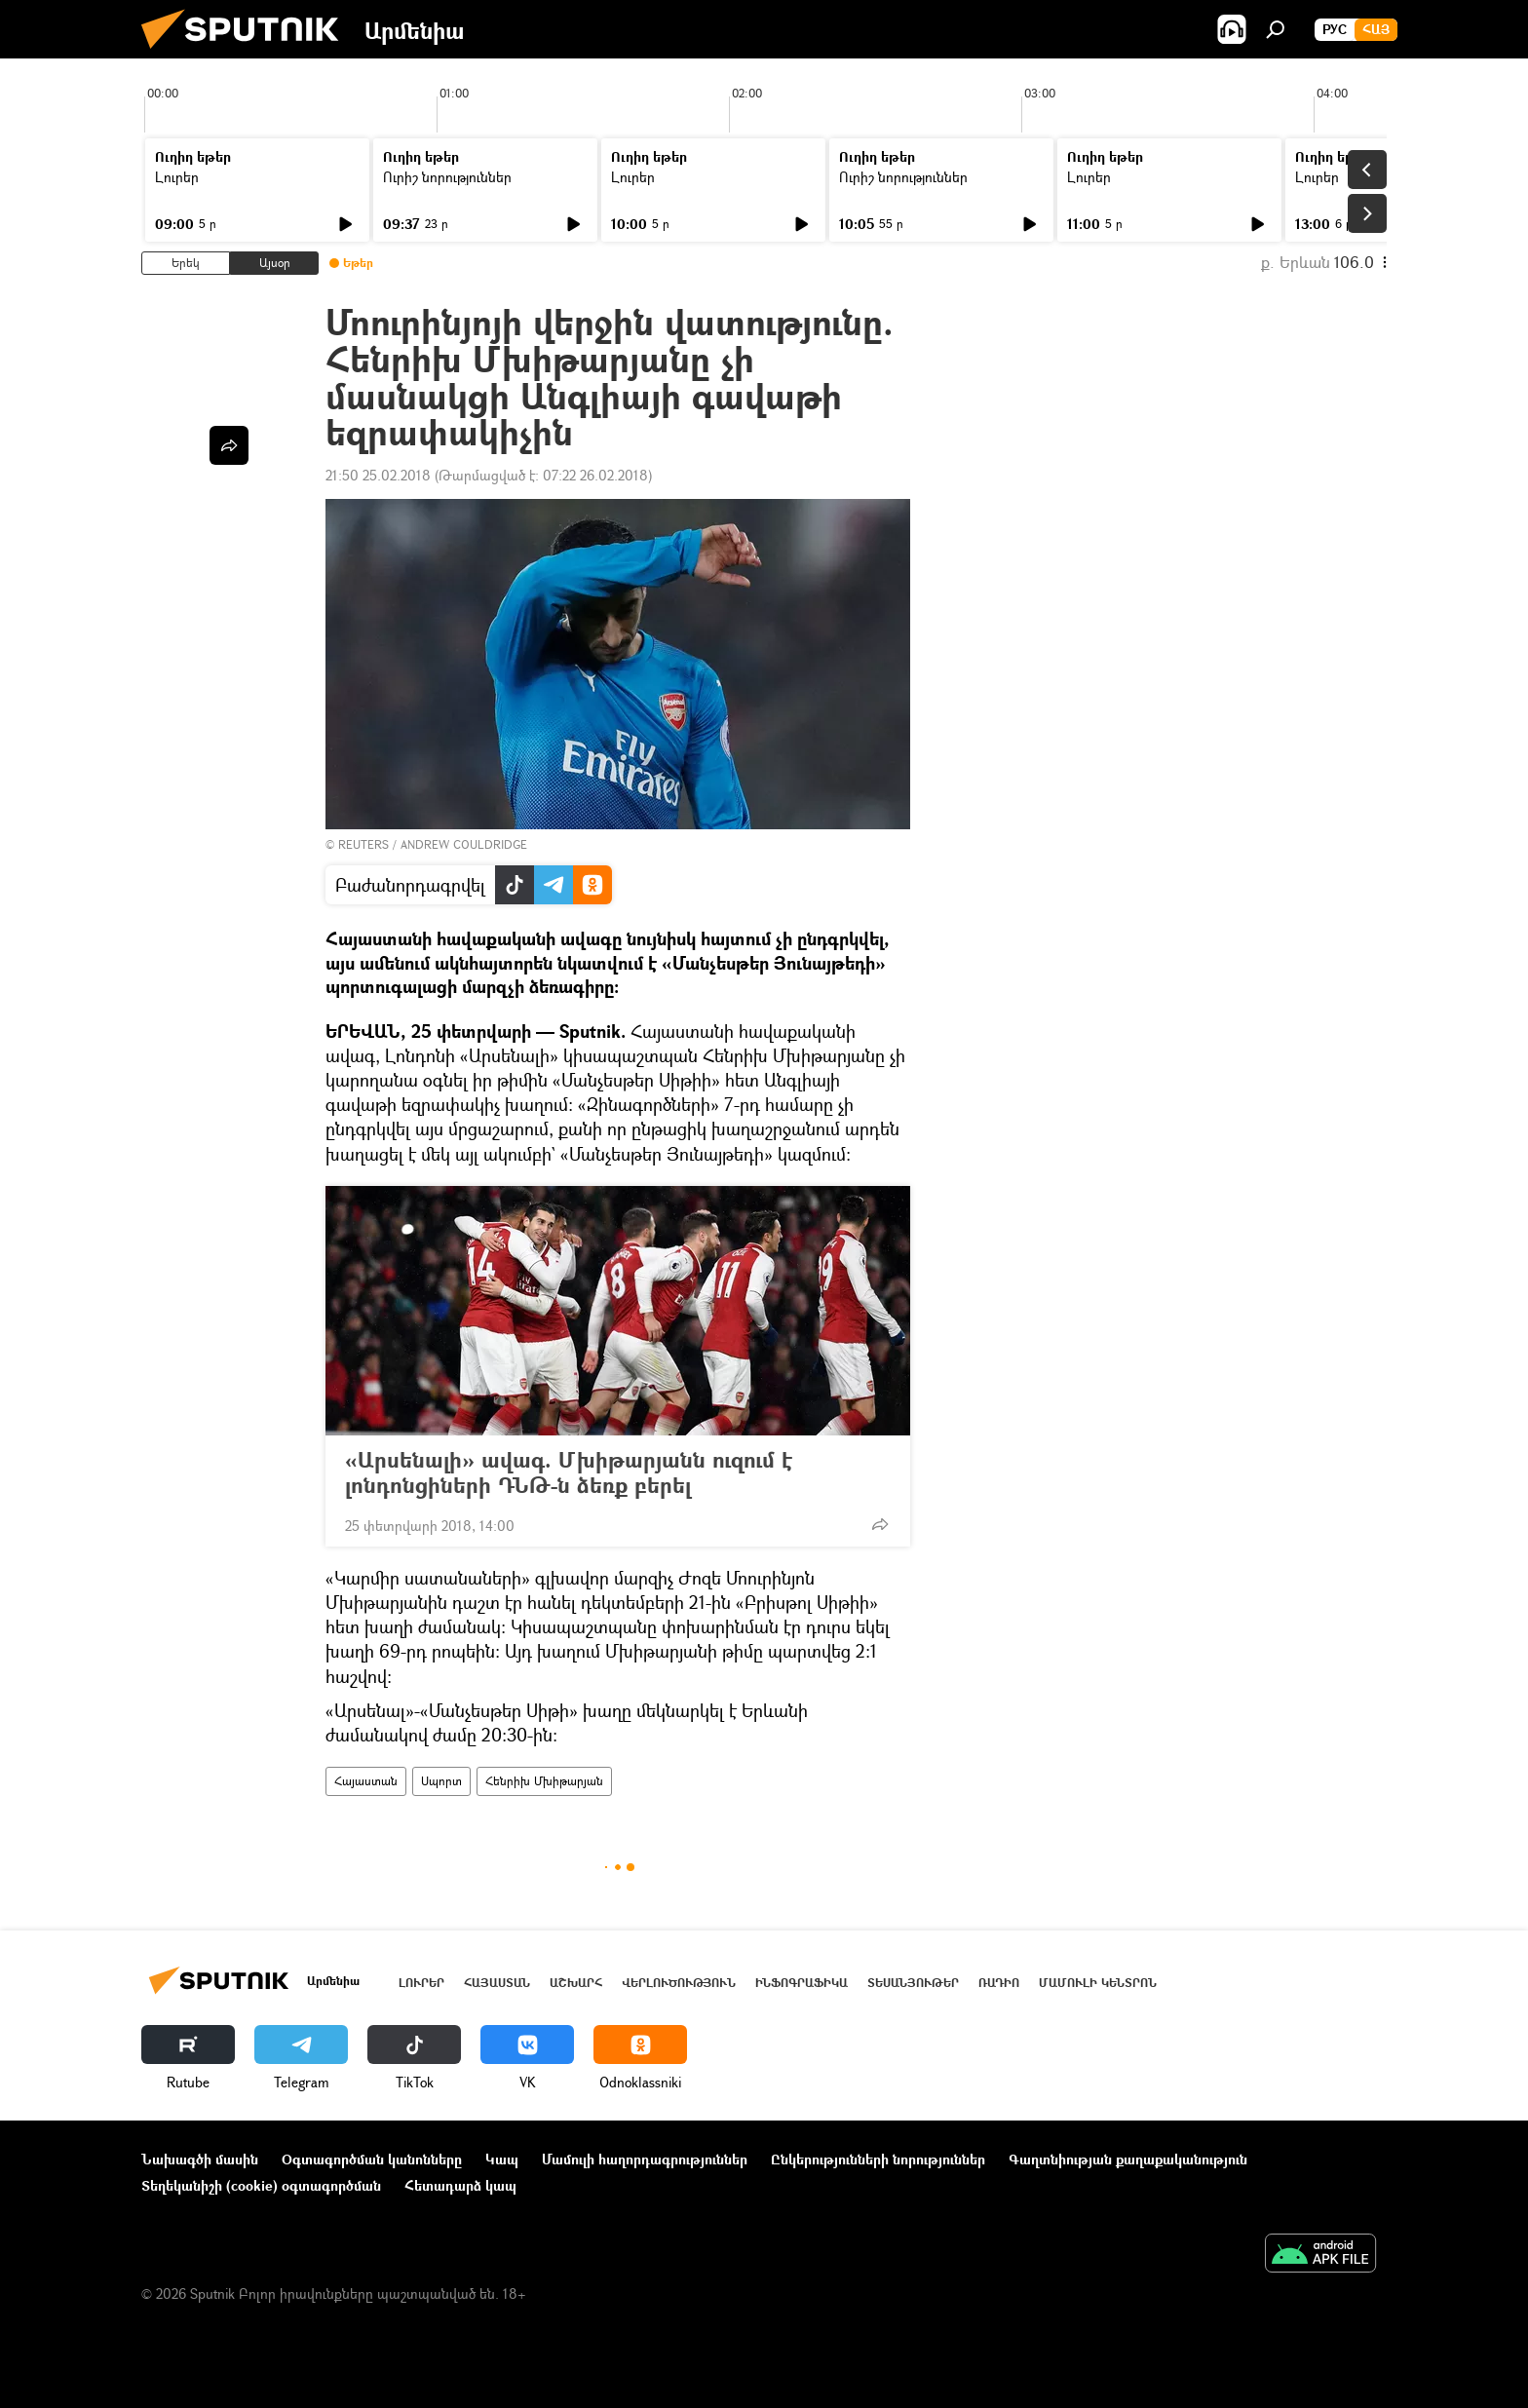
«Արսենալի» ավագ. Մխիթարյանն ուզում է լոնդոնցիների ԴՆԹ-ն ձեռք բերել (568, 1472)
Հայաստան (366, 1781)
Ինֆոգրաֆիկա (801, 1982)
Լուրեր (177, 177)
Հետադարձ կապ (460, 2185)
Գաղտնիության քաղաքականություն (1128, 2159)
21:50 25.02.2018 (378, 475)
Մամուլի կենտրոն (1098, 1982)
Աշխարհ (576, 1982)
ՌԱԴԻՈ (998, 1982)
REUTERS (363, 844)
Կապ (501, 2159)
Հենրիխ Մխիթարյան (544, 1781)
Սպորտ (441, 1781)
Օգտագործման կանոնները (372, 2159)
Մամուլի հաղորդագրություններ (644, 2159)
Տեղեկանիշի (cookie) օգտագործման (261, 2185)
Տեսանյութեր (913, 1982)
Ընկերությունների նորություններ (878, 2159)
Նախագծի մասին (199, 2159)
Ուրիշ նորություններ (447, 177)
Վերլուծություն (679, 1982)
